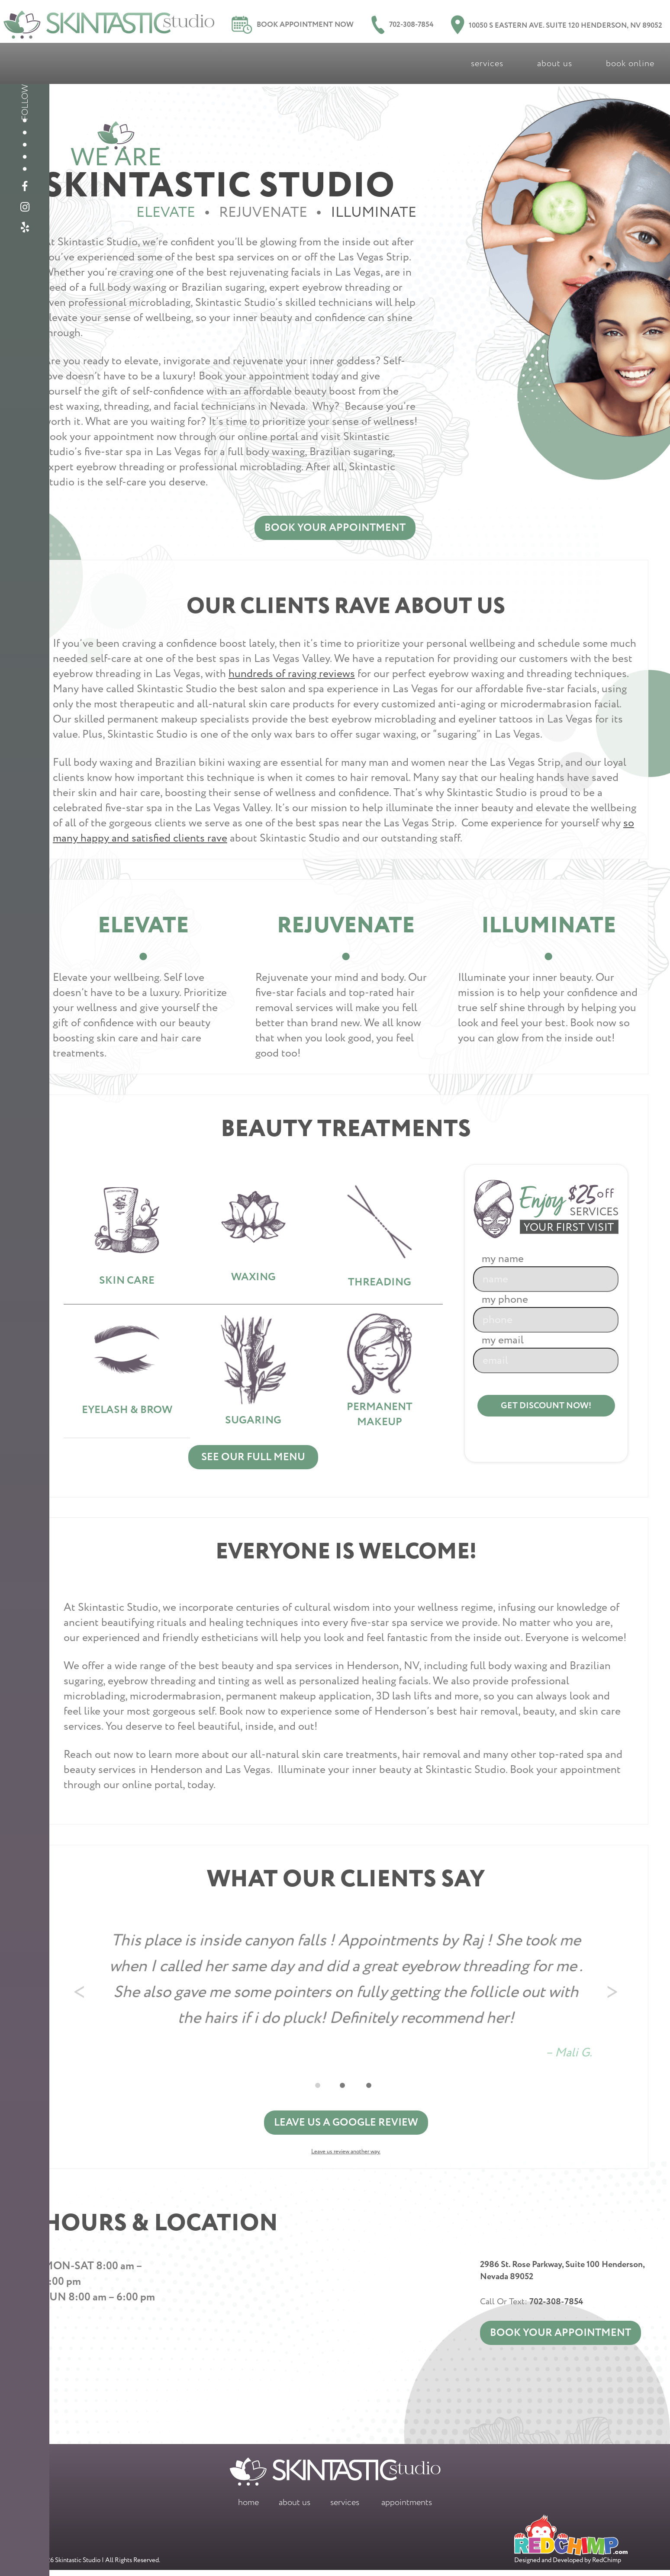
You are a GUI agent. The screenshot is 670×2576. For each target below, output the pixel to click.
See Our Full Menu (253, 1462)
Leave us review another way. (345, 2158)
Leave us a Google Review (346, 2128)
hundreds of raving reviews (292, 674)
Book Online (630, 63)
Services (487, 63)
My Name (540, 1272)
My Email (540, 1353)
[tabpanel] (346, 1993)
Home (248, 2508)
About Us (554, 63)
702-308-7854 (402, 25)
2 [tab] (348, 2089)
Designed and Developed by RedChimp (571, 2546)
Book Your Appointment (335, 528)
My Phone (540, 1313)
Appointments (406, 2508)
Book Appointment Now (293, 25)
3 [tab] (375, 2089)
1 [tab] (323, 2089)
